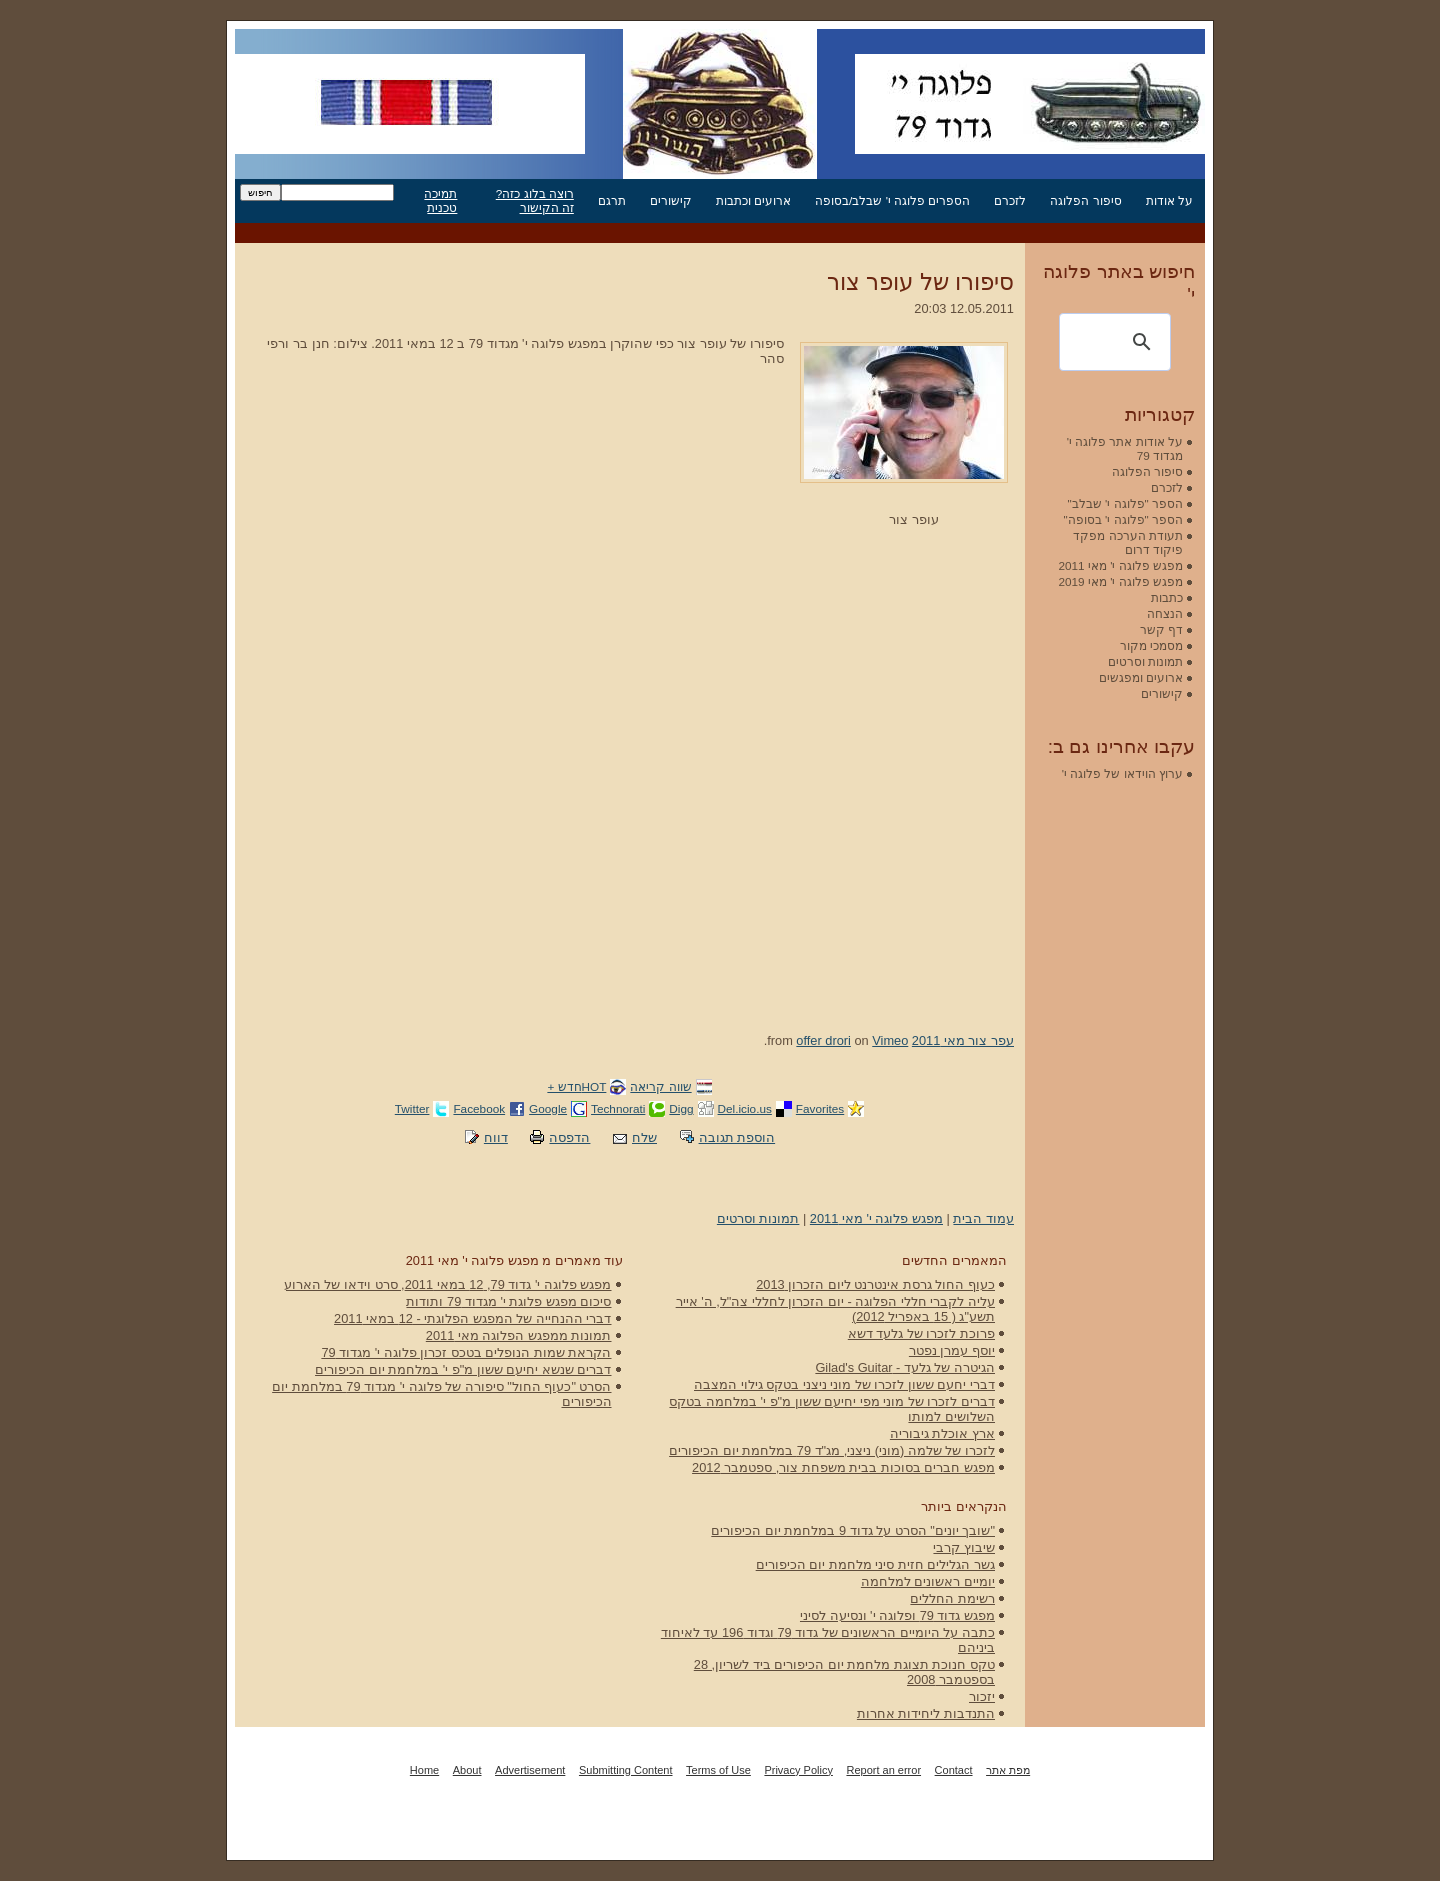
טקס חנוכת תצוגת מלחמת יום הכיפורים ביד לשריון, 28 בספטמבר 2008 (844, 1672)
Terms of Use (718, 1770)
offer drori (823, 1040)
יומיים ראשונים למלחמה (928, 1581)
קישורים (671, 200)
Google (548, 1108)
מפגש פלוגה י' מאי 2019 (1120, 581)
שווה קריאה (660, 1086)
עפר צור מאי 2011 (963, 1040)
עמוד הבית (983, 1218)
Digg (681, 1108)
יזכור (982, 1696)
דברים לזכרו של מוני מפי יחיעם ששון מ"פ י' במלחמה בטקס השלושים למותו (832, 1409)
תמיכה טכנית (440, 200)
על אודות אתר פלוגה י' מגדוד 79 (1125, 448)
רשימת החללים (952, 1598)
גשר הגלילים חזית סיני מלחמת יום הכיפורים (875, 1564)
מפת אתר (1008, 1770)
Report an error (883, 1770)
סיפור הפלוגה (1085, 200)
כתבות (1167, 597)
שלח (644, 1137)
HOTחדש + (576, 1086)
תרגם (612, 200)
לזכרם (1010, 200)
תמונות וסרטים (758, 1218)
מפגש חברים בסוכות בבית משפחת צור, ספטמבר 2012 (843, 1467)
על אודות (1169, 200)
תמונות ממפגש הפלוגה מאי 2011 (519, 1335)
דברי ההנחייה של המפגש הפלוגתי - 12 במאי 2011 (472, 1318)
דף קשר (1161, 629)
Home (424, 1770)
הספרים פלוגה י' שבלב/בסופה (892, 200)
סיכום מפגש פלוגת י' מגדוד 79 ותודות (508, 1301)
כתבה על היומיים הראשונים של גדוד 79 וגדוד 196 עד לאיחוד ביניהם (828, 1640)
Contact (954, 1770)
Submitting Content (626, 1770)
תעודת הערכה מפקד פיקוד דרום (1128, 542)
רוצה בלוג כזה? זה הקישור (535, 200)
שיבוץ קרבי (964, 1547)
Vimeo (890, 1040)
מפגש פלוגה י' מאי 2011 (876, 1218)
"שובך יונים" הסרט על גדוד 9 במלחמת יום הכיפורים (853, 1530)
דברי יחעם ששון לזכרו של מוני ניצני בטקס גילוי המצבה (844, 1384)
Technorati (618, 1108)
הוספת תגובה (737, 1137)
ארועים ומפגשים (1141, 677)
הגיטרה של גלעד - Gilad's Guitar (905, 1367)
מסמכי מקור (1151, 645)
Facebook (479, 1108)
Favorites (820, 1108)
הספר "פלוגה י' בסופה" (1123, 519)
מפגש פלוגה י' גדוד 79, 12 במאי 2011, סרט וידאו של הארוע (448, 1284)
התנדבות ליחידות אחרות (926, 1713)
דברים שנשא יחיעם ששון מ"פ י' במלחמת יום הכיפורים (463, 1369)
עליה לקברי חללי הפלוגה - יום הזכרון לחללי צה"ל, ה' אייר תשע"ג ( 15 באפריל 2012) (835, 1309)
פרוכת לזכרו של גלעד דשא (921, 1333)
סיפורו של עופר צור (920, 282)
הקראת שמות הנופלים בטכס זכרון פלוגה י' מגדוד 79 (466, 1352)
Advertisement (530, 1770)
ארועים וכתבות (753, 200)
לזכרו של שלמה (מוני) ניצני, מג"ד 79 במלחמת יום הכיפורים (832, 1450)
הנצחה (1165, 613)
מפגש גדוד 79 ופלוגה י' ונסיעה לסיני (897, 1615)
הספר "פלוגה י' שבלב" (1125, 503)
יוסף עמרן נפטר (952, 1350)
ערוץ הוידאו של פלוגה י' (1122, 773)
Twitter (412, 1108)
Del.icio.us (745, 1108)
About (467, 1770)
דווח (496, 1137)
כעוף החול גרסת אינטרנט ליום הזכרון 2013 (875, 1284)
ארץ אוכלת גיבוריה (942, 1433)
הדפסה (569, 1137)
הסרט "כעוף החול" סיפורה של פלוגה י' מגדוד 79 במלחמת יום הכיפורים (441, 1394)
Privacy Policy (798, 1770)
